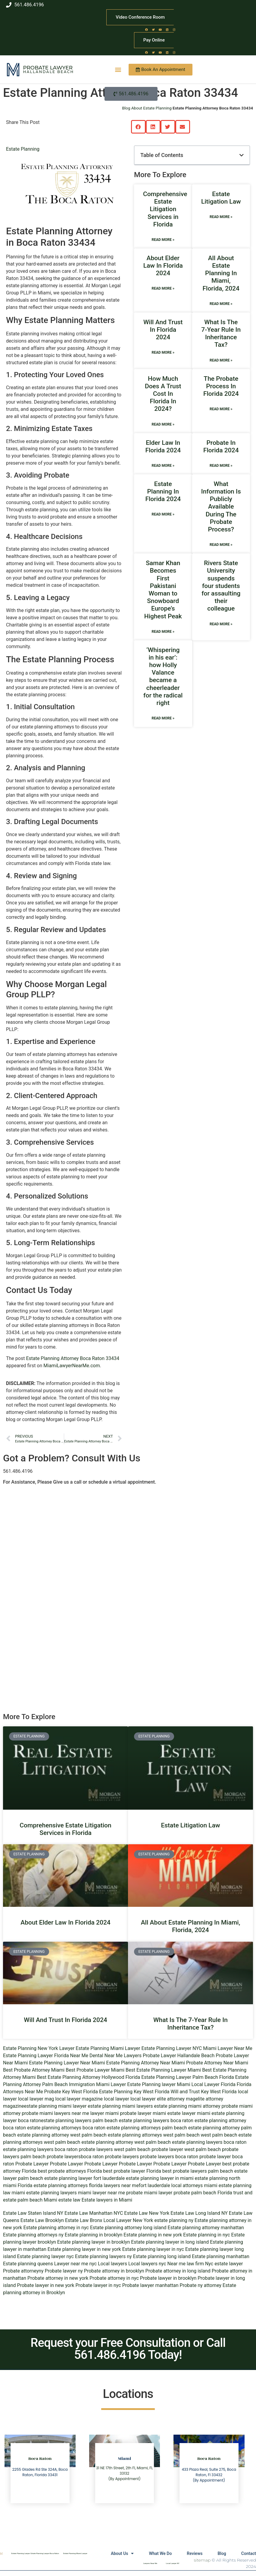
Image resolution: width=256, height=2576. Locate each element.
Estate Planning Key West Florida (134, 2091)
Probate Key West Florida (71, 2091)
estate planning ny (173, 2220)
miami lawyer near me (101, 2193)
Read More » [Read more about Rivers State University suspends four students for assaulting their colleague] (221, 624)
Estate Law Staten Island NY (33, 2213)
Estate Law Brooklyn (42, 2220)
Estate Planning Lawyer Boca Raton (44, 2553)
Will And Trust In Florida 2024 (163, 330)
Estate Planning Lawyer (20, 2553)
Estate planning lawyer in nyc (153, 2249)
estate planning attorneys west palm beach (154, 2135)
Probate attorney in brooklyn (114, 2271)
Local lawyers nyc (147, 2264)
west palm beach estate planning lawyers (178, 2142)
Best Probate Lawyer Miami (95, 2070)
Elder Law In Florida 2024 (163, 446)
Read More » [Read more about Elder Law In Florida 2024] (163, 465)
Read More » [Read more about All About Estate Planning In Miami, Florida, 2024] (221, 304)
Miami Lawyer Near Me (227, 2048)
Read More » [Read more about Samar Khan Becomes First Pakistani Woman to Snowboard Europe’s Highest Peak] (163, 631)
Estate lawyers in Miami (107, 2200)
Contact (248, 2553)
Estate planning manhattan (220, 2256)
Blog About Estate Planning (146, 108)
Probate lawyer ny (64, 2271)
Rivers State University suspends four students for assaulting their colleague (220, 585)
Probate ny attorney (201, 2285)
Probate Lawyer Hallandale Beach (178, 2055)
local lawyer (116, 2099)
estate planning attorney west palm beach (62, 2135)
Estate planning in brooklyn (94, 2235)
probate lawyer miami (143, 2113)
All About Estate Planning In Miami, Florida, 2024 (221, 273)
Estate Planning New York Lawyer (38, 2048)
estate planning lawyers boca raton (156, 2120)
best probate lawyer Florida (132, 2171)
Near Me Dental (86, 2055)
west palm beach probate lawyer (148, 2149)
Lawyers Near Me (150, 2563)
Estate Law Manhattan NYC (93, 2213)
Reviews (194, 2553)
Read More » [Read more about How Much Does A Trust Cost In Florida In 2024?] (163, 424)
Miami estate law (62, 2200)
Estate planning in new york (152, 2235)
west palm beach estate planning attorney (88, 2142)
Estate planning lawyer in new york (84, 2249)
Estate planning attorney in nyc (56, 2227)
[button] (118, 70)
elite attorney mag (176, 2099)
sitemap (202, 2560)
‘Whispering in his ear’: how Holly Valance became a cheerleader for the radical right (163, 676)
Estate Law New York (146, 2213)
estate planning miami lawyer (55, 2106)
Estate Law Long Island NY (199, 2213)
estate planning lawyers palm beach (79, 2120)
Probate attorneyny (23, 2271)
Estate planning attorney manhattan (206, 2227)
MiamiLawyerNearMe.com (71, 1365)
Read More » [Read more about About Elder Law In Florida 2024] (163, 288)
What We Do (160, 2553)
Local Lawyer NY (172, 2563)
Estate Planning (22, 149)
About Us (122, 2553)
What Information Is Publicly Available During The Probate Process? (221, 506)
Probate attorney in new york (57, 2278)
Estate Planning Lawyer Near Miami (67, 2063)
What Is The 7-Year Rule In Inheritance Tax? (221, 334)
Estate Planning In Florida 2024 (163, 491)
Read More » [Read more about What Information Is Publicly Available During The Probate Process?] (221, 545)
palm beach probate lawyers (50, 2156)
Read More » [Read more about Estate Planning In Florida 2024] (163, 514)
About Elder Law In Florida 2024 (163, 265)
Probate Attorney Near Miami (217, 2063)
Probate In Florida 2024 (221, 446)
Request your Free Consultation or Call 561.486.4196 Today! (127, 2349)
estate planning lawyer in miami (160, 2178)
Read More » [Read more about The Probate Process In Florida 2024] (221, 409)
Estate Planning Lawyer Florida (36, 2055)
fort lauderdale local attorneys (171, 2185)
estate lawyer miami (188, 2113)
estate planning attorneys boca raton (66, 2128)
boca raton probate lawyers (84, 2149)
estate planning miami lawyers (120, 2106)
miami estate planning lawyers (44, 2193)
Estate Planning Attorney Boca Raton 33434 (72, 1358)
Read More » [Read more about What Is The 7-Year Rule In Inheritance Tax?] (221, 360)
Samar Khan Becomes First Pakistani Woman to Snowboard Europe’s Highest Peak (163, 589)
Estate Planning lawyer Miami (158, 2084)
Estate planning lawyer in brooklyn (93, 2242)
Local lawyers (112, 2264)
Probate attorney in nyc (114, 2278)
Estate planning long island (162, 2256)
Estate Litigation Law (221, 197)
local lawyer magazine (79, 2099)
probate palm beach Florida (202, 2193)
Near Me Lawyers (123, 2055)
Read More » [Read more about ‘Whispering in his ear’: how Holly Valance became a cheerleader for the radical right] (163, 718)
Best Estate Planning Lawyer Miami (163, 2070)
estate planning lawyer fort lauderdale (84, 2178)
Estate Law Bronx (83, 2220)
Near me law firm (185, 2264)
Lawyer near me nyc (75, 2264)
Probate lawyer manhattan (150, 2285)
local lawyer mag (36, 2099)
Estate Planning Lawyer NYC (171, 2048)
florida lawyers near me (114, 2185)
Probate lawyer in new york (45, 2285)
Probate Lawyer (48, 68)
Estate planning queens (28, 2264)
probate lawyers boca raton (169, 2156)
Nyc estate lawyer (224, 2264)
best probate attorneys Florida (70, 2171)
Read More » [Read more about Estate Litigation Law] (221, 217)
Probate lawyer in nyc (98, 2285)
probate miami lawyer (149, 2193)
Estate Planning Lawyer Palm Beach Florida (187, 2077)
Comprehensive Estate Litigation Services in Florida (165, 209)
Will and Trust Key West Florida (204, 2091)
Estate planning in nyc (206, 2235)
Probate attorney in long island (178, 2271)
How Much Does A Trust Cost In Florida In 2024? (163, 394)
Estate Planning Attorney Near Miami (145, 2063)
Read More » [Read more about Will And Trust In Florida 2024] (163, 352)
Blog (221, 2553)
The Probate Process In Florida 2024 (221, 386)
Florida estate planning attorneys (53, 2185)
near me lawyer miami (95, 2113)
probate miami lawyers (46, 2113)
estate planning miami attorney (187, 2106)
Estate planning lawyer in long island (170, 2242)
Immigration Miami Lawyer (97, 2084)
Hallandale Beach (48, 71)
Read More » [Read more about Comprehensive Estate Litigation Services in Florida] (163, 240)
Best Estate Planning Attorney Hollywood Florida (88, 2077)
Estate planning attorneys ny (33, 2235)
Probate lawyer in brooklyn (168, 2278)
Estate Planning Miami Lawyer (108, 2048)
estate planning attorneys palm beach (147, 2128)
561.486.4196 (18, 1471)
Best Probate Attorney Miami (33, 2070)
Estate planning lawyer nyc (45, 2256)
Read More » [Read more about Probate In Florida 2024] (221, 465)
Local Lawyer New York (128, 2220)
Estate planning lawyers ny (103, 2256)
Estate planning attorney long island (128, 2227)
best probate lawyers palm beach (197, 2171)
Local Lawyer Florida (214, 2084)
